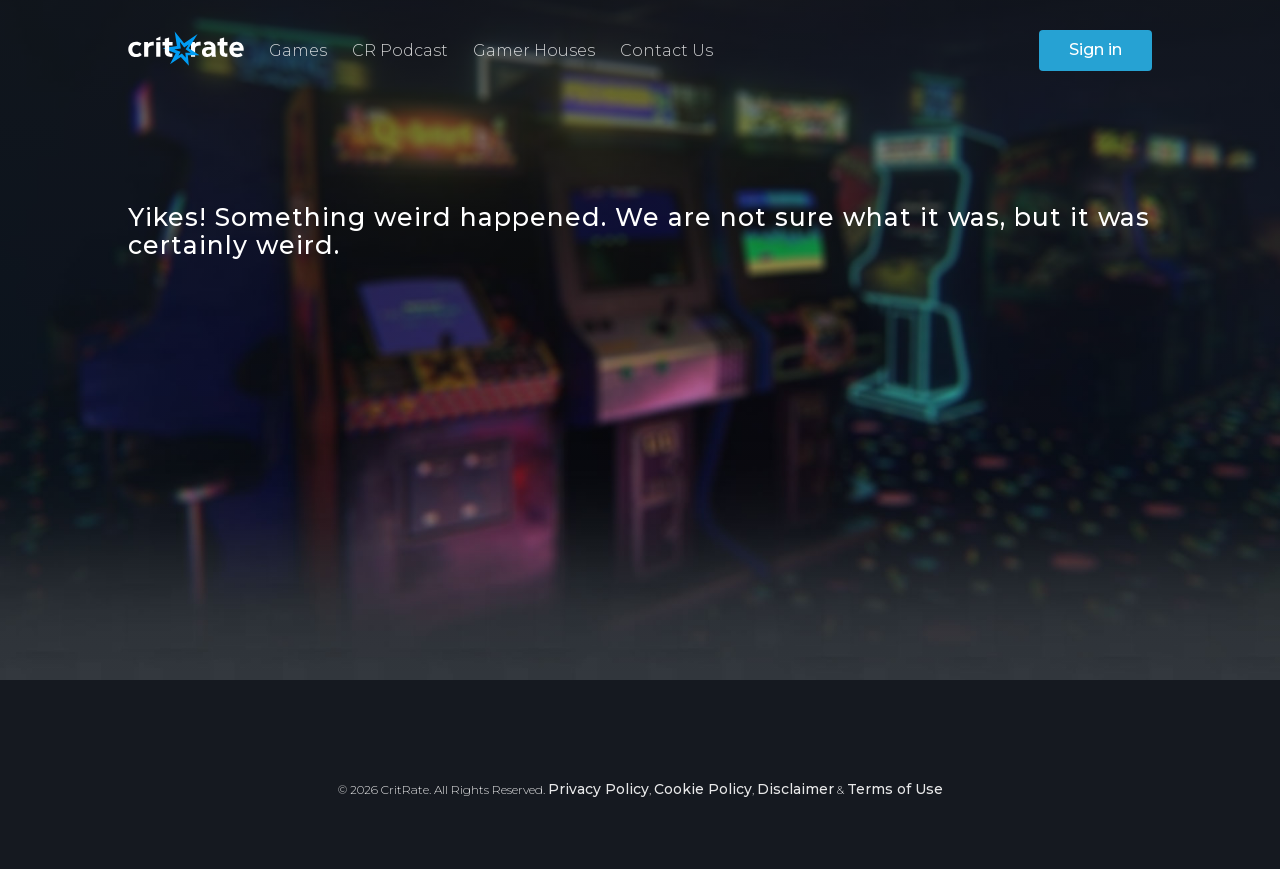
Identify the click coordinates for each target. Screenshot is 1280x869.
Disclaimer (795, 789)
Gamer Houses (534, 50)
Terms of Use (895, 789)
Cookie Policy (703, 789)
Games (298, 50)
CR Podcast (400, 50)
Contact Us (666, 50)
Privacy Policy (598, 789)
